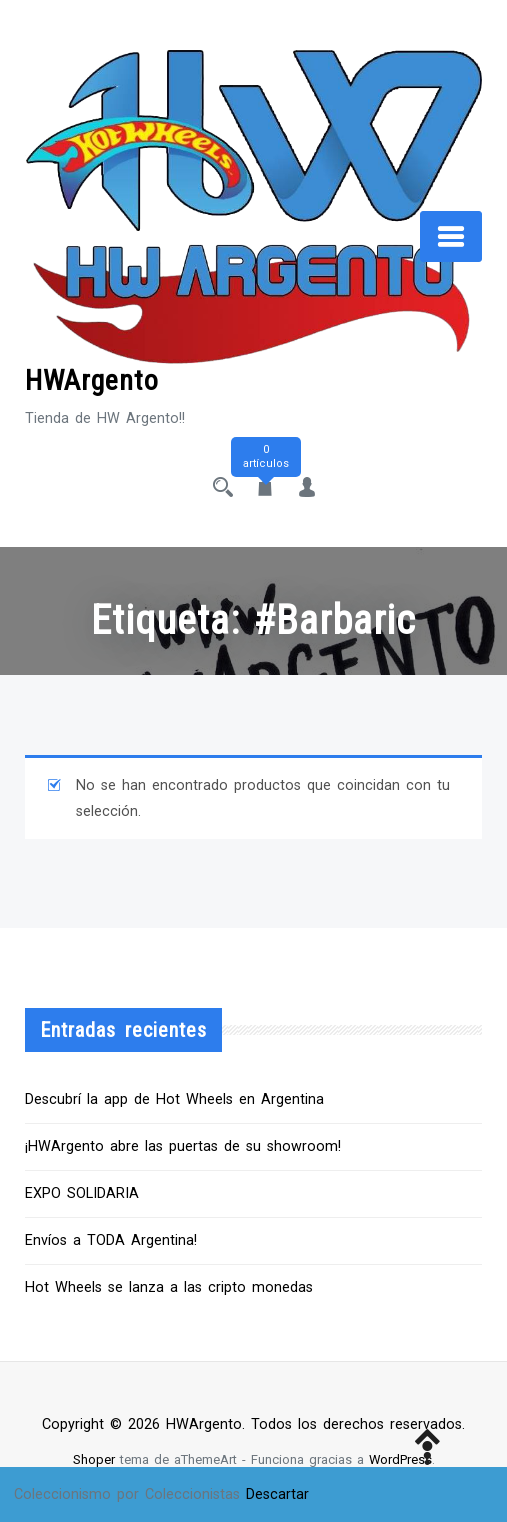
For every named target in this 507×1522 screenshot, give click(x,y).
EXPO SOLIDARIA (82, 1193)
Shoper (94, 1459)
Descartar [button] (277, 1494)
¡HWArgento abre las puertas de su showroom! (183, 1146)
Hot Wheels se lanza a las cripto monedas (169, 1287)
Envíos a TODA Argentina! (111, 1240)
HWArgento (92, 380)
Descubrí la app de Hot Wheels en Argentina (174, 1099)
